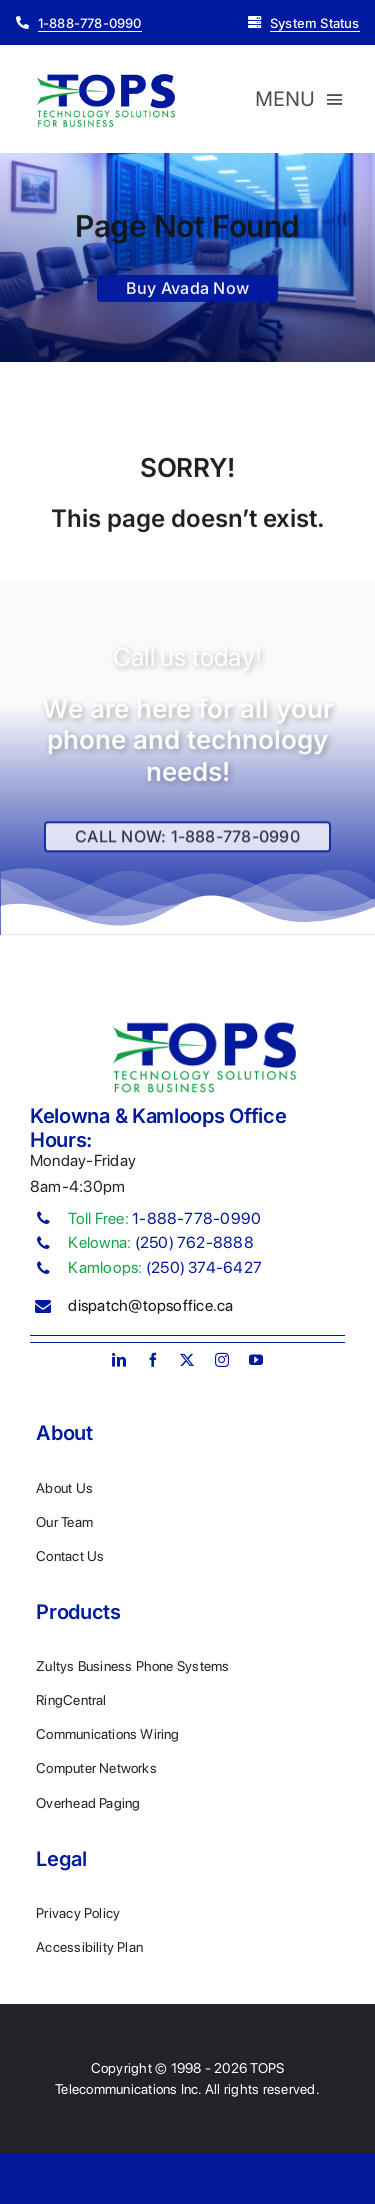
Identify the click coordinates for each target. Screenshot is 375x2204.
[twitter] (187, 1360)
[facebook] (153, 1360)
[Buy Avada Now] (187, 291)
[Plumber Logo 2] (105, 77)
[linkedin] (119, 1360)
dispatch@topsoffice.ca (150, 1305)
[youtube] (256, 1360)
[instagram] (222, 1360)
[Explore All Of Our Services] (187, 843)
